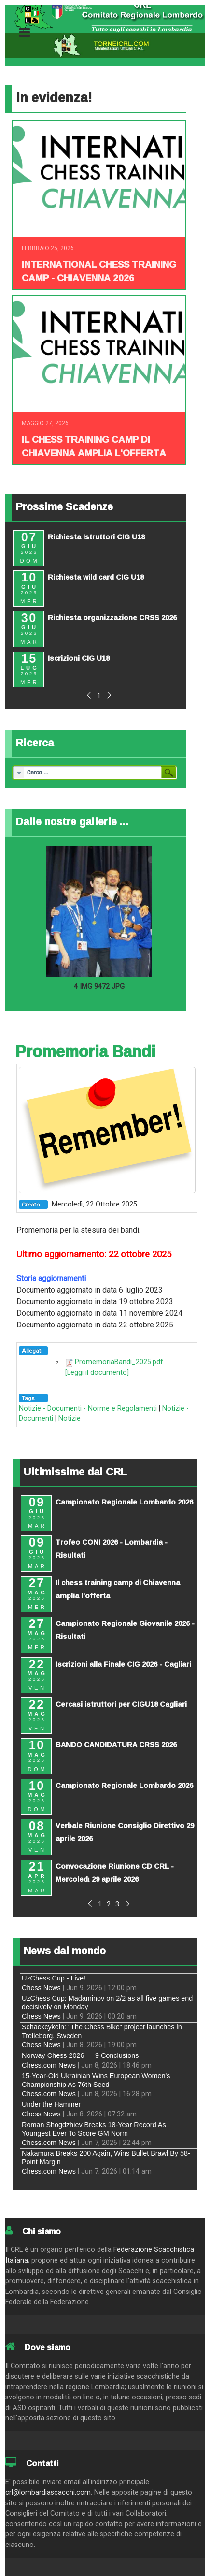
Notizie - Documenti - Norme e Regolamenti (88, 1408)
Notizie (69, 1419)
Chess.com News (49, 2065)
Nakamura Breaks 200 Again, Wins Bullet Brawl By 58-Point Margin (106, 2157)
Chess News (41, 1988)
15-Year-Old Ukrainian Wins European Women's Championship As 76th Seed (96, 2080)
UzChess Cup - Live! (53, 1978)
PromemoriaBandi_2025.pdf (119, 1362)
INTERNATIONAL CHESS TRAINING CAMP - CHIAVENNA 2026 (99, 270)
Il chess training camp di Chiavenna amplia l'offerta (94, 446)
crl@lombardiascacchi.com (48, 2492)
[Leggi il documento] (97, 1373)
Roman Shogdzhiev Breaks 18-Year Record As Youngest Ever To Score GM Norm (94, 2129)
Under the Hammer (51, 2104)
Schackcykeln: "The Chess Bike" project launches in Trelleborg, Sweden (102, 2031)
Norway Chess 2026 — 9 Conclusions (80, 2055)
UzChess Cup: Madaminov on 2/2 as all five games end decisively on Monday (107, 2002)
